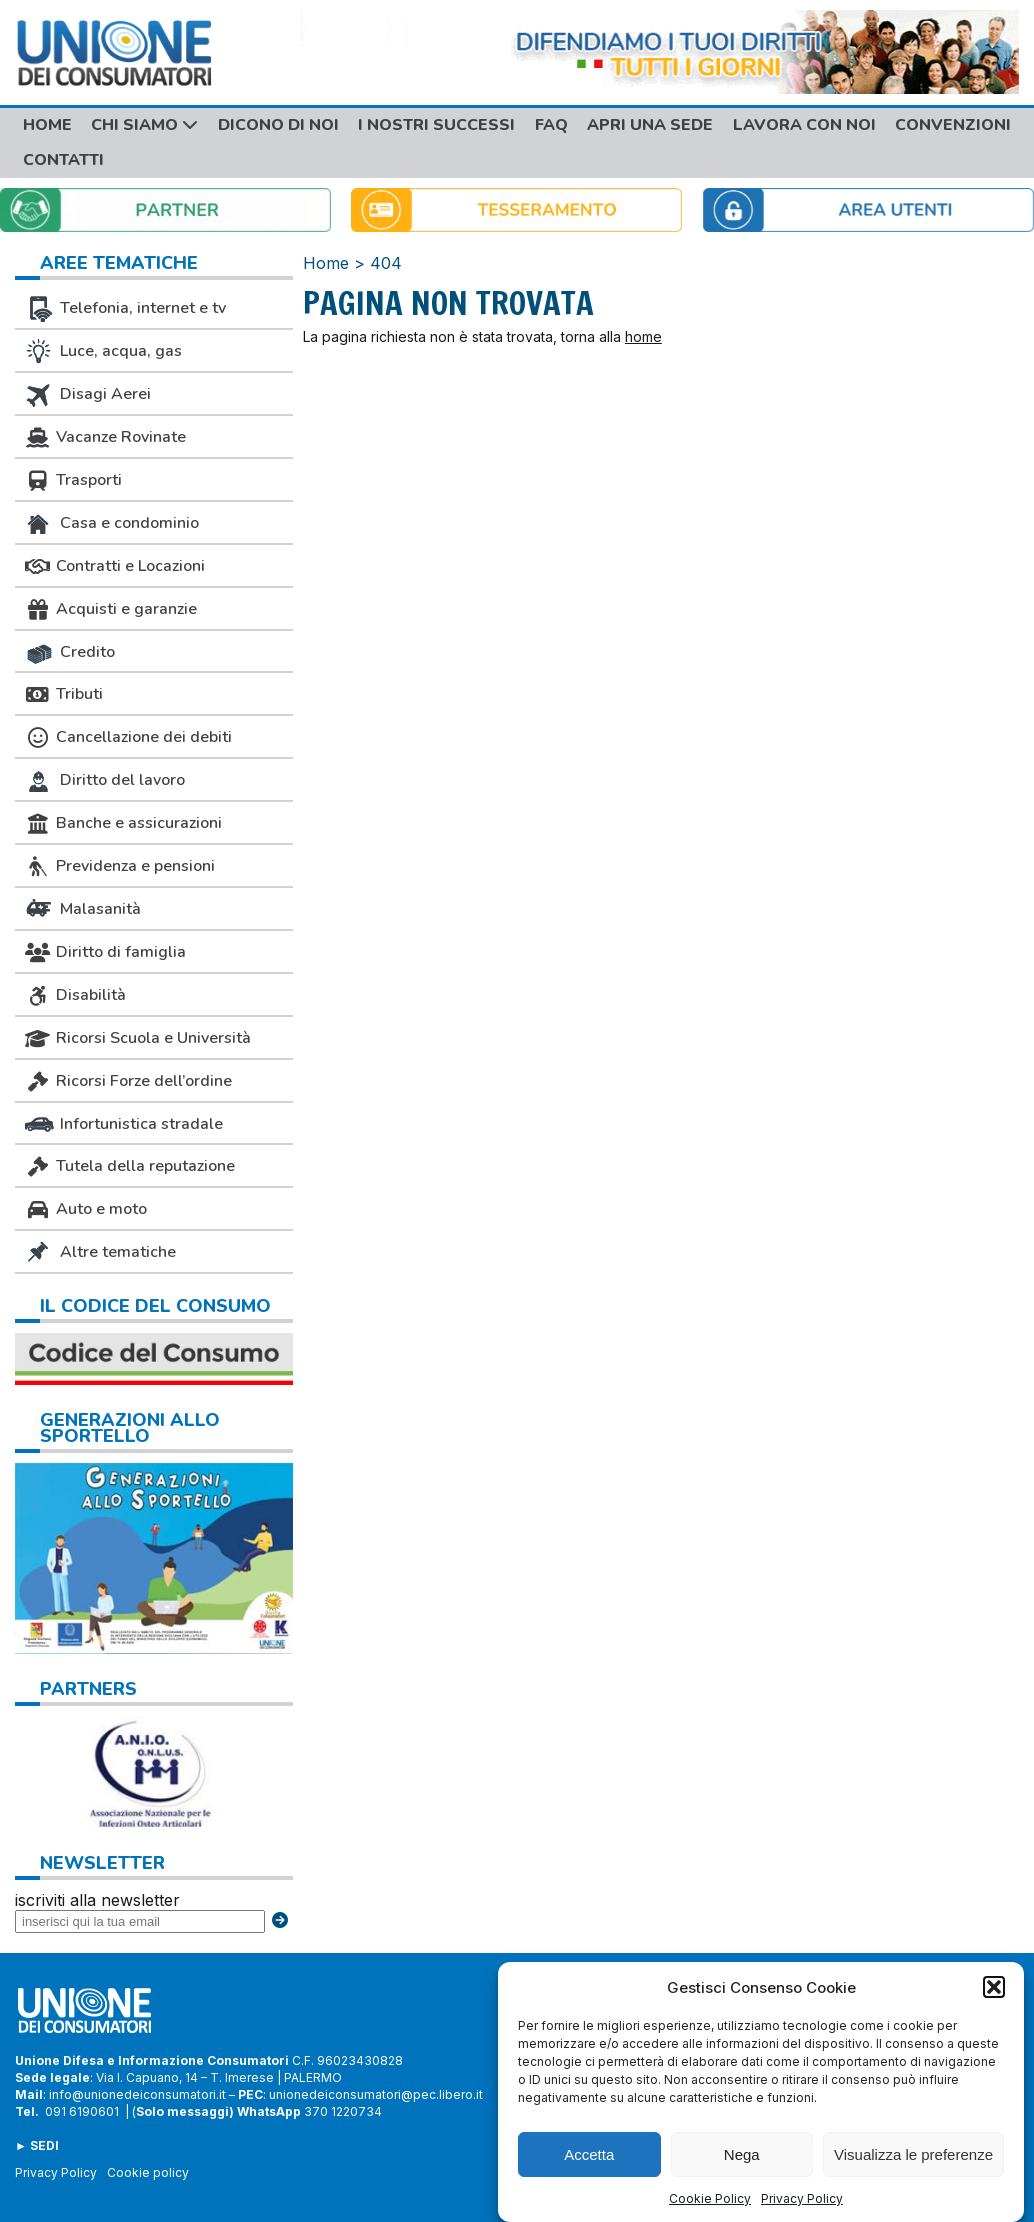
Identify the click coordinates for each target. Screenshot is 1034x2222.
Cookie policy (148, 2172)
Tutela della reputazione (130, 1166)
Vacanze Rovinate (105, 437)
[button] (994, 1989)
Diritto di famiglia (105, 952)
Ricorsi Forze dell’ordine (128, 1081)
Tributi (64, 694)
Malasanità (83, 910)
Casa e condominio (112, 524)
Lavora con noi (804, 125)
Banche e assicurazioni (123, 823)
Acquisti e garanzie (111, 609)
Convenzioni (953, 125)
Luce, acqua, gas (103, 352)
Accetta (589, 2155)
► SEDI (37, 2145)
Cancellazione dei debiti (128, 737)
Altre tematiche (100, 1253)
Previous (35, 1768)
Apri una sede (650, 125)
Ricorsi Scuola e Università (138, 1038)
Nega (742, 2155)
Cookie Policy (710, 2200)
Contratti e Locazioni (115, 566)
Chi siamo (144, 125)
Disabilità (75, 995)
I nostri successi (436, 125)
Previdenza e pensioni (120, 866)
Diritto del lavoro (105, 781)
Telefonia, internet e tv (125, 309)
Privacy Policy (802, 2200)
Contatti (63, 160)
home (643, 336)
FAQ (551, 125)
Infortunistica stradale (124, 1124)
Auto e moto (86, 1209)
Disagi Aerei (88, 395)
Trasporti (73, 480)
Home (47, 125)
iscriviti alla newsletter (97, 1900)
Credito (70, 653)
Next (273, 1768)
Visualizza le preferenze (913, 2155)
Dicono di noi (278, 125)
